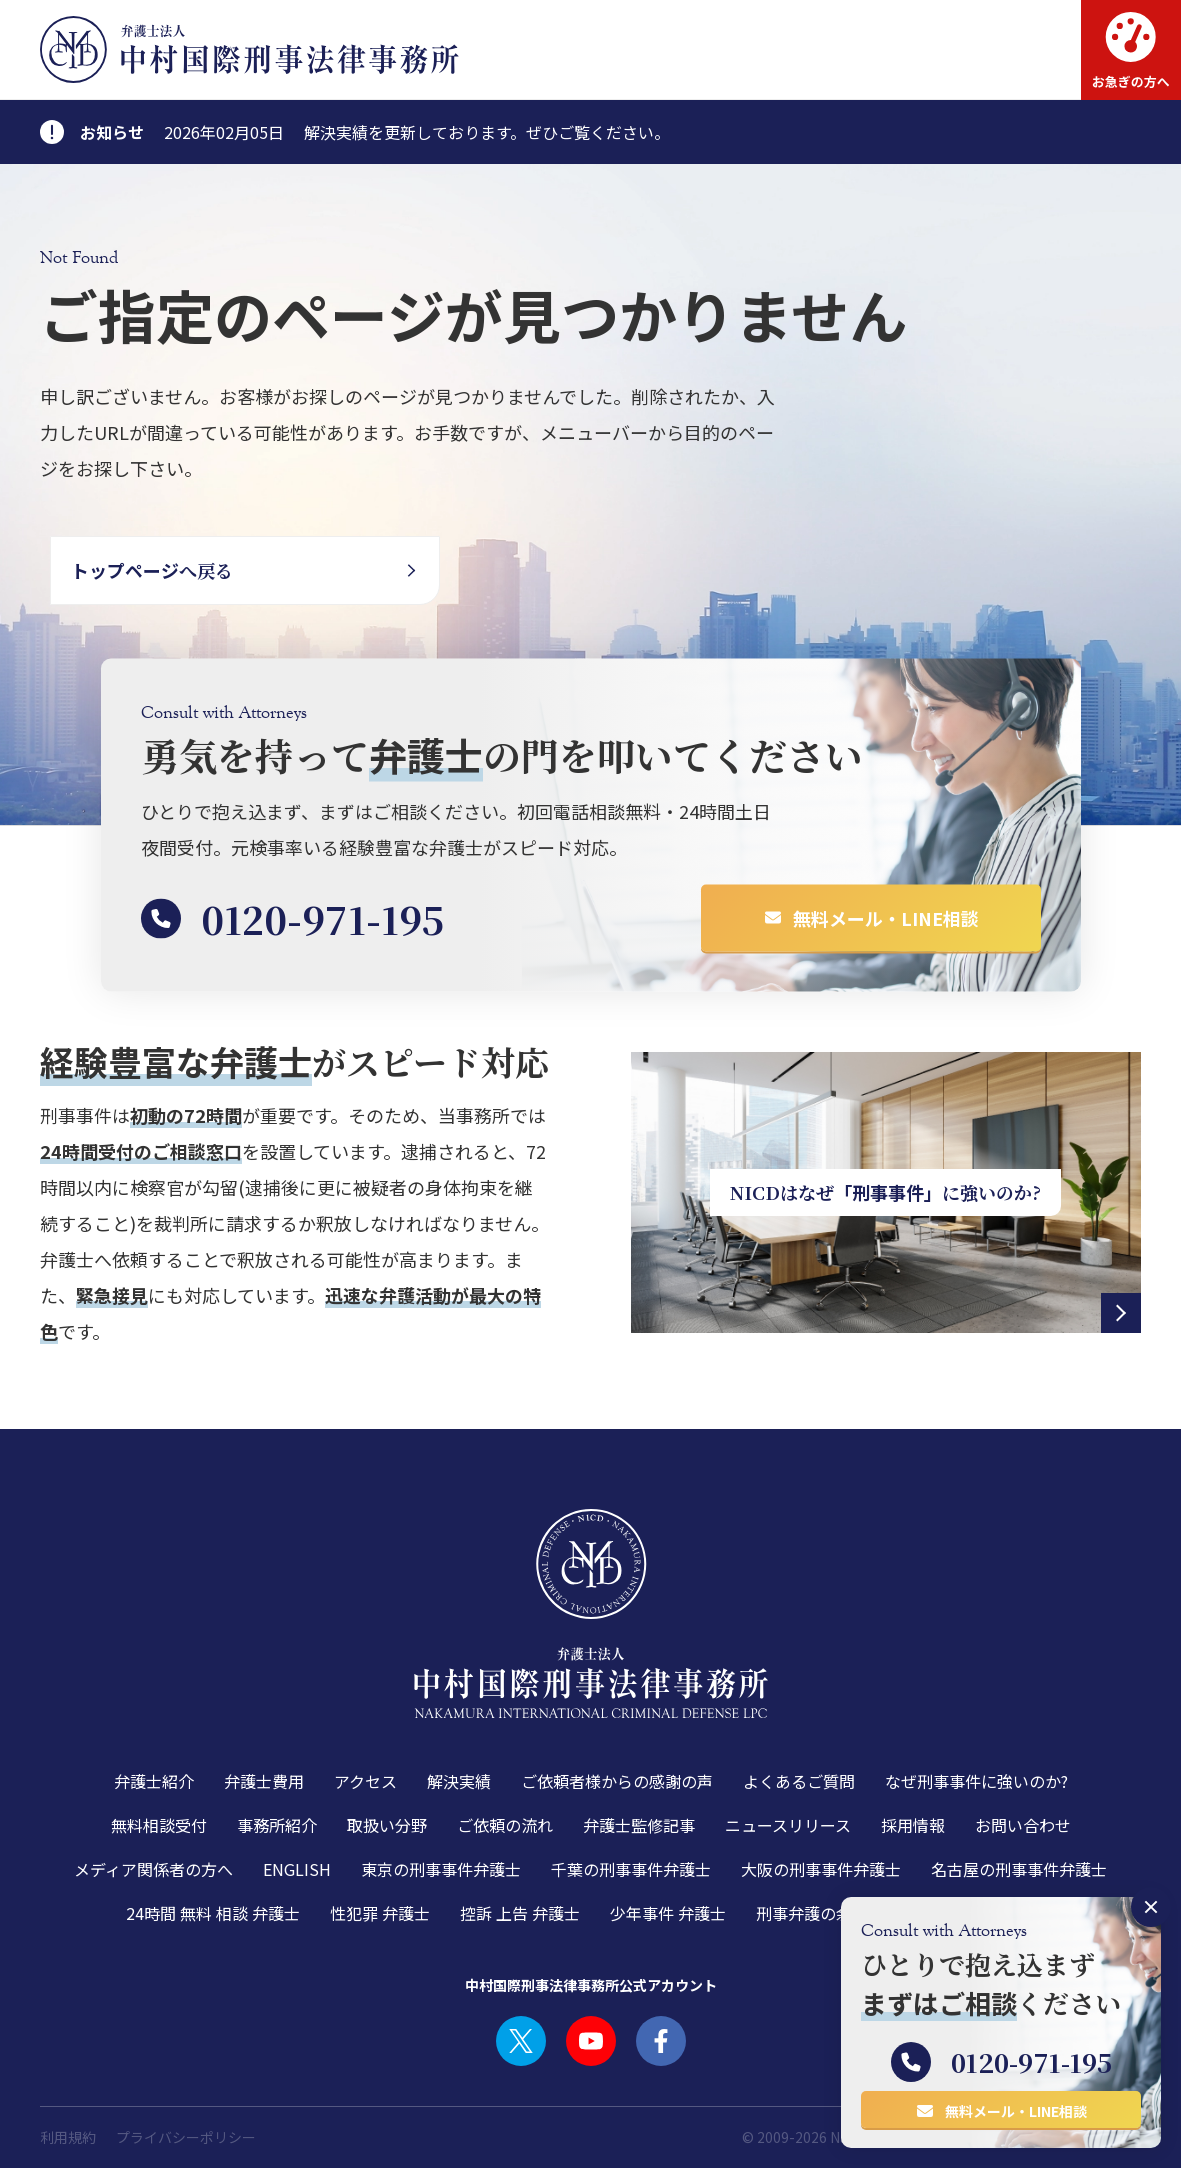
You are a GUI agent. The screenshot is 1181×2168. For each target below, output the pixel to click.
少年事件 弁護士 (668, 1913)
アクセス (365, 1781)
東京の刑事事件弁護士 (441, 1869)
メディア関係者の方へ (153, 1869)
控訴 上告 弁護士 (520, 1913)
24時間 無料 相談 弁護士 (213, 1913)
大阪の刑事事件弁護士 (821, 1869)
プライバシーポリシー (186, 2137)
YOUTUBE (591, 2041)
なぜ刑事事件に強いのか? (976, 1781)
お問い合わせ (1023, 1825)
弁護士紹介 (154, 1781)
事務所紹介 (277, 1825)
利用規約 (68, 2137)
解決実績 (459, 1781)
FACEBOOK (661, 2041)
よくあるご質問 (799, 1781)
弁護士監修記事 (639, 1825)
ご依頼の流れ (505, 1825)
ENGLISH (297, 1869)
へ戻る (152, 570)
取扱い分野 (387, 1825)
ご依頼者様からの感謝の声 (617, 1781)
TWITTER (521, 2041)
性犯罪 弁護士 (380, 1913)
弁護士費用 (264, 1781)
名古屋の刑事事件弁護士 (1019, 1869)
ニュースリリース (788, 1825)
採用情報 (913, 1825)
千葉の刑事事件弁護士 (631, 1869)
